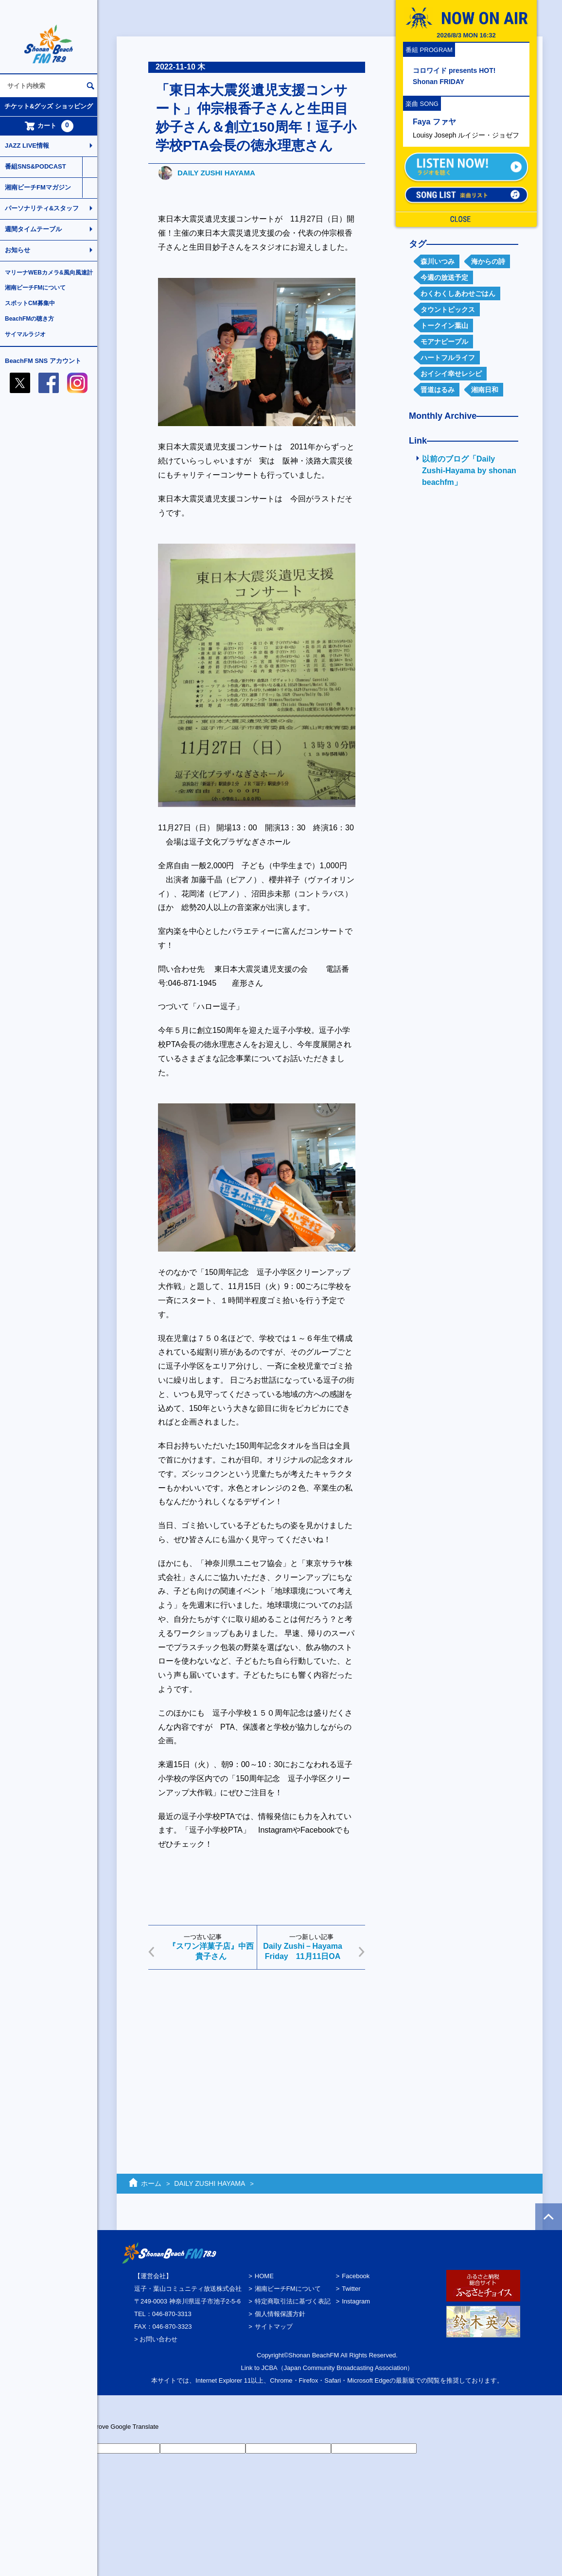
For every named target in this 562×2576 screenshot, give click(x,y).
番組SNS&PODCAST (35, 166)
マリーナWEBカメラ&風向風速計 (49, 272)
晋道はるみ (438, 390)
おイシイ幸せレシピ (451, 374)
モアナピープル (444, 341)
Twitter (351, 2288)
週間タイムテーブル (33, 229)
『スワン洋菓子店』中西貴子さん (211, 1951)
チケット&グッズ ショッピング (48, 106)
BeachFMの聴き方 (29, 318)
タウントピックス (448, 309)
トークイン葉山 (444, 325)
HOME (264, 2276)
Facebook (355, 2276)
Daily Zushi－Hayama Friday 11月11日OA (302, 1951)
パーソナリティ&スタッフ (42, 208)
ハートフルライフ (448, 357)
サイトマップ (274, 2326)
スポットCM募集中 (30, 303)
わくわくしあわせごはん (458, 293)
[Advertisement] (256, 2052)
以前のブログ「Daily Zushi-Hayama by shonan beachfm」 (469, 470)
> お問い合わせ (155, 2339)
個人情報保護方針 (280, 2314)
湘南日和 (484, 390)
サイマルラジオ (25, 334)
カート (48, 126)
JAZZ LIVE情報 (27, 145)
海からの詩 (488, 261)
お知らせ (17, 250)
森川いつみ (438, 261)
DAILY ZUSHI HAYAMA (216, 173)
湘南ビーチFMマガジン (38, 187)
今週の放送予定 (444, 277)
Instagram (356, 2301)
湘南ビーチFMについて (35, 287)
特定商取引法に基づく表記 (293, 2301)
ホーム (151, 2183)
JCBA (270, 2367)
